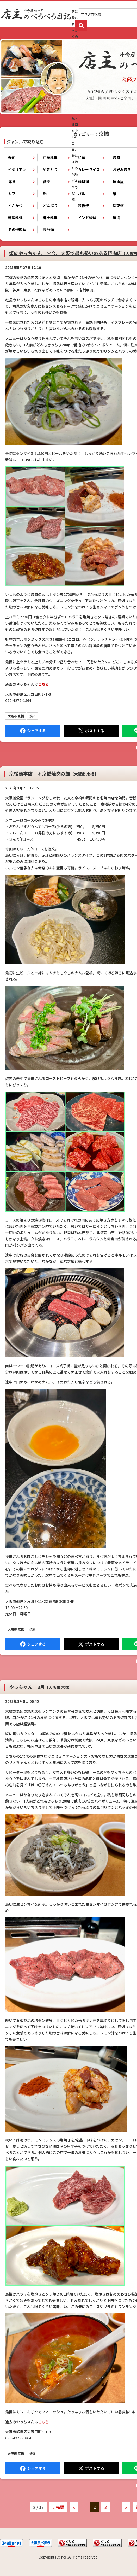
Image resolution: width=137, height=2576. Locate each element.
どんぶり (50, 205)
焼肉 (32, 716)
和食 (81, 157)
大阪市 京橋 (16, 716)
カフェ (13, 193)
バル (81, 193)
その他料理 (17, 229)
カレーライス (89, 169)
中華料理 (50, 157)
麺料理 (83, 181)
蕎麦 (46, 181)
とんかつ (15, 205)
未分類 (48, 229)
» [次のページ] (126, 2507)
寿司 (11, 157)
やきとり (50, 169)
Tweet (91, 731)
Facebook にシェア (32, 731)
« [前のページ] (74, 2507)
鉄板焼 (83, 205)
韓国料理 (15, 217)
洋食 (11, 181)
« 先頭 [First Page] (58, 2507)
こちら (43, 684)
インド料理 (87, 217)
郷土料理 (50, 217)
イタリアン (17, 169)
